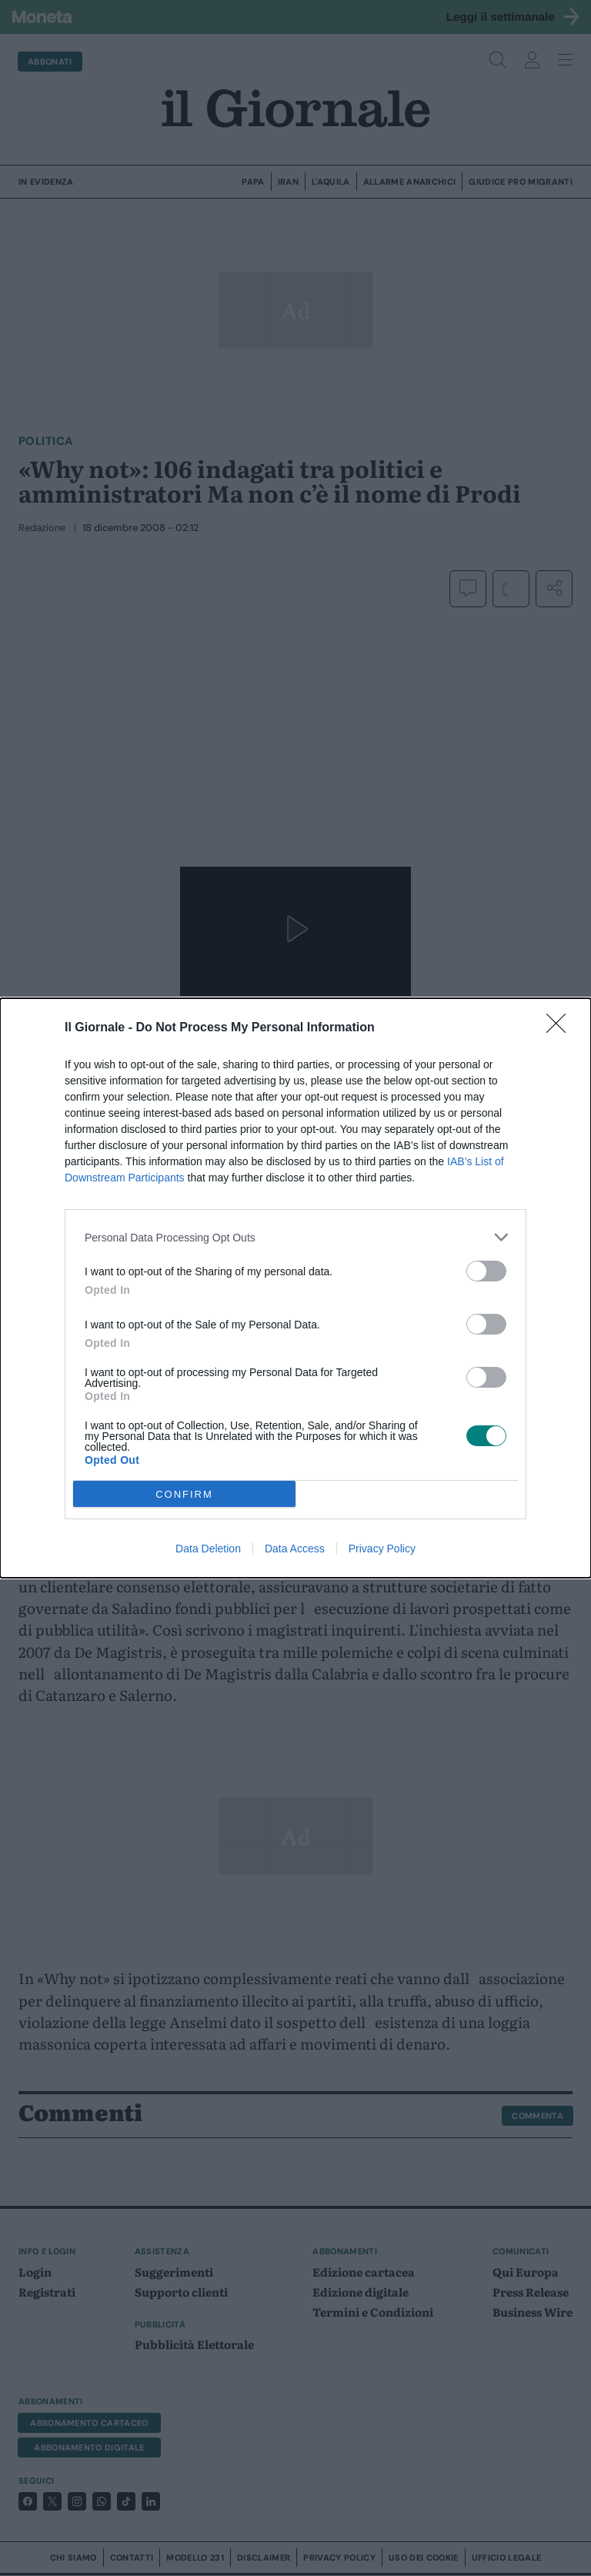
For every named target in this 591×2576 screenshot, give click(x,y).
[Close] (561, 1028)
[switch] (486, 1271)
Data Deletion (208, 1548)
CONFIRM (184, 1494)
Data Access (295, 1548)
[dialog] (295, 1288)
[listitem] (295, 1237)
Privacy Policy (382, 1548)
